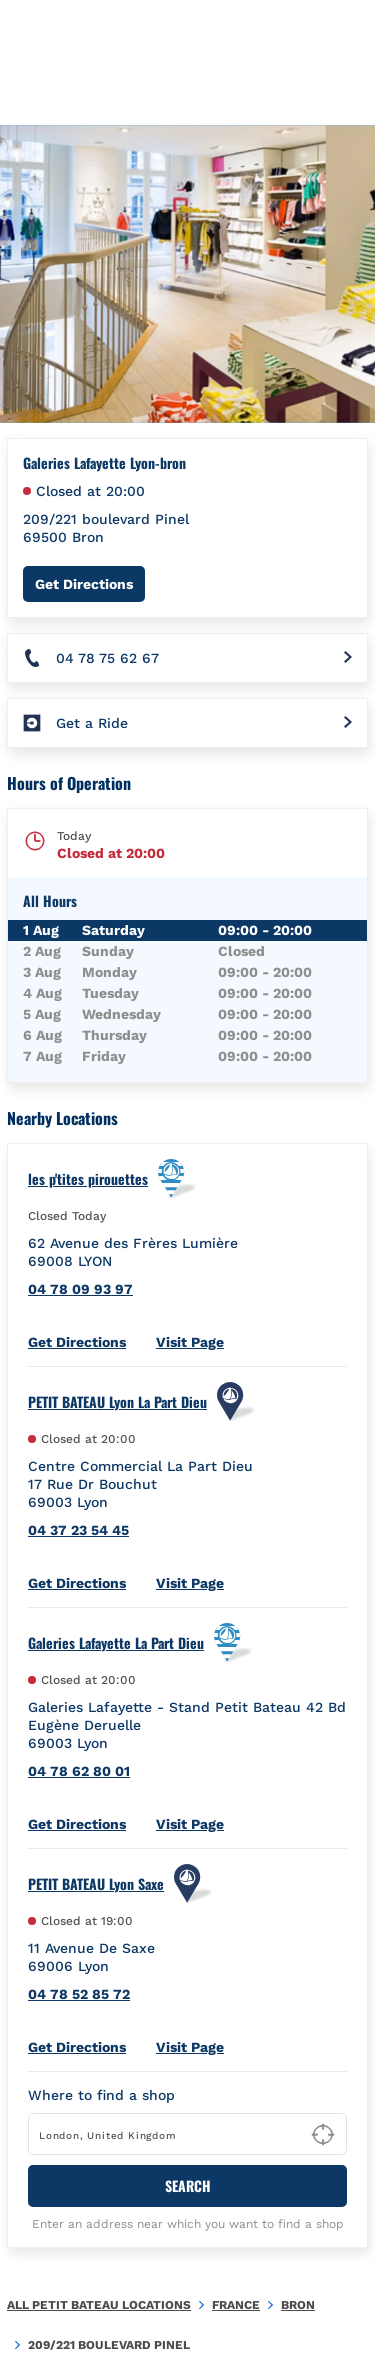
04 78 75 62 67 (107, 658)
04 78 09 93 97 (80, 1289)
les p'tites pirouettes (88, 1179)
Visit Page (190, 1342)
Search (188, 2185)
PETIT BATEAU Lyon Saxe (96, 1884)
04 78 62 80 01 (79, 1771)
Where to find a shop (101, 2095)
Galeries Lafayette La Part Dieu (116, 1643)
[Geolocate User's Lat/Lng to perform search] (323, 2135)
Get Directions (90, 583)
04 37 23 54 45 (78, 1530)
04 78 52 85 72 (79, 1994)
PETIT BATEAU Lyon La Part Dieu (117, 1402)
